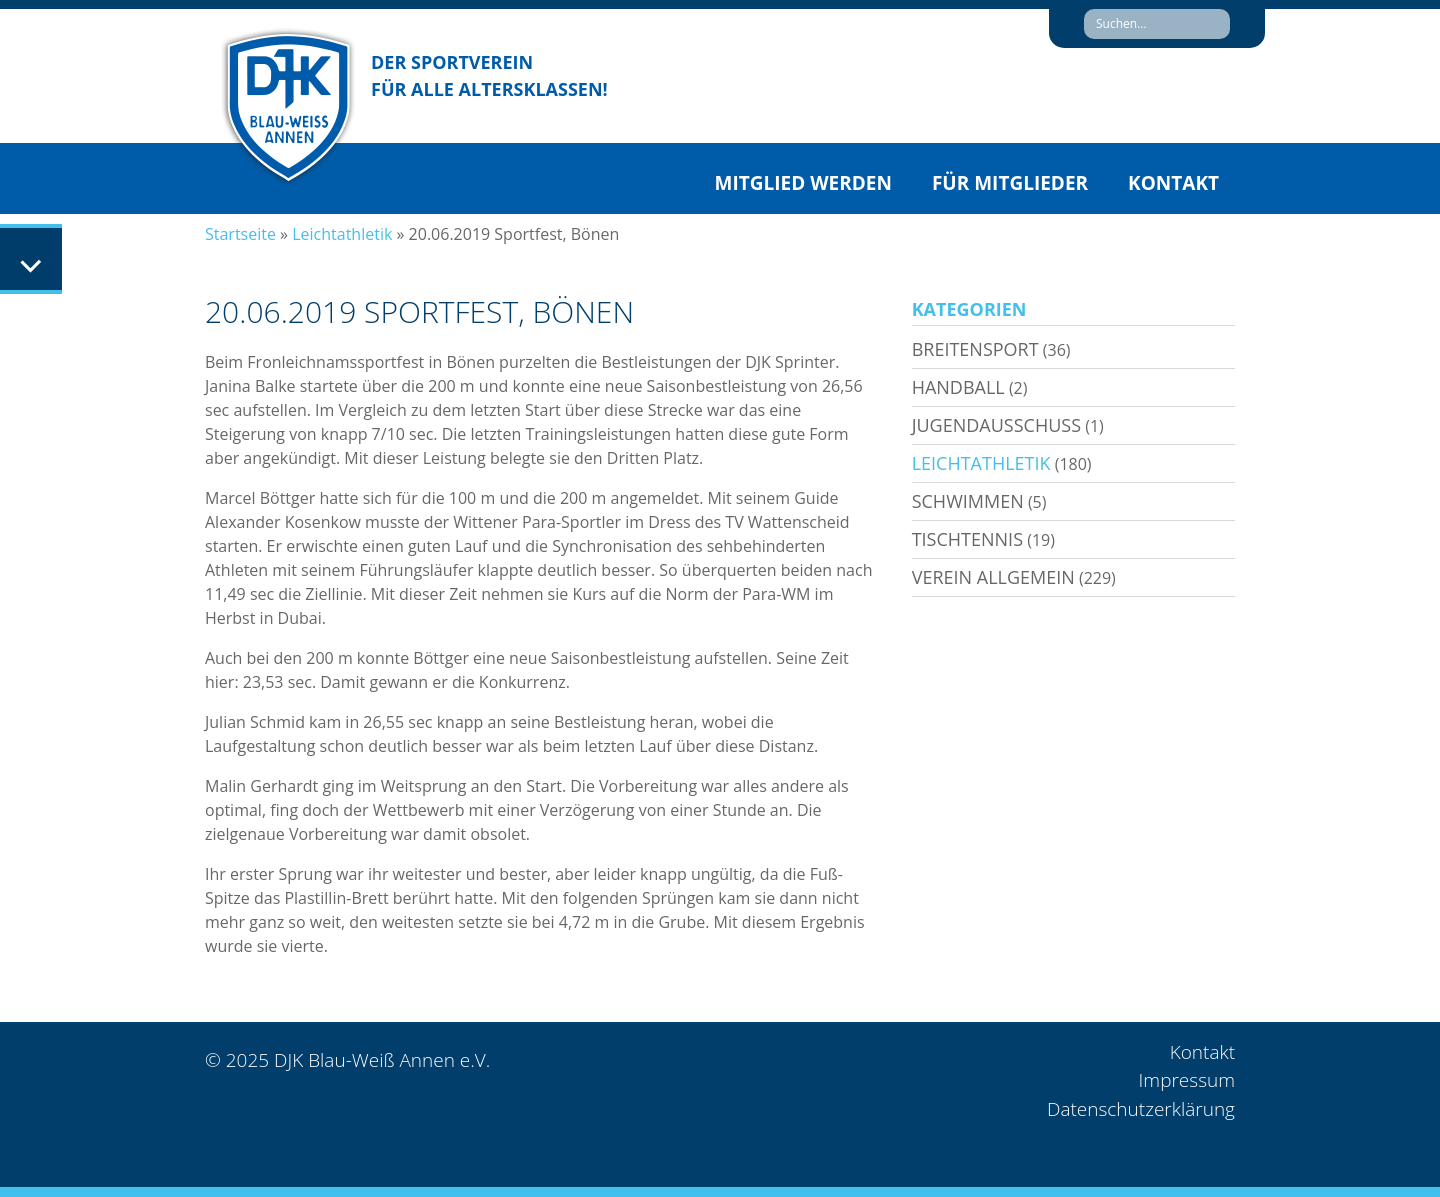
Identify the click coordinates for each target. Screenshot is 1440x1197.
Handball (958, 387)
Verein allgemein (993, 577)
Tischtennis (967, 539)
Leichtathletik (342, 234)
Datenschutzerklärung (1141, 1109)
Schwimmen (968, 501)
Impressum (1187, 1080)
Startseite (240, 234)
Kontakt (1173, 183)
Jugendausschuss (996, 425)
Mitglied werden (803, 183)
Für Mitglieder (1010, 183)
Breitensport (975, 349)
